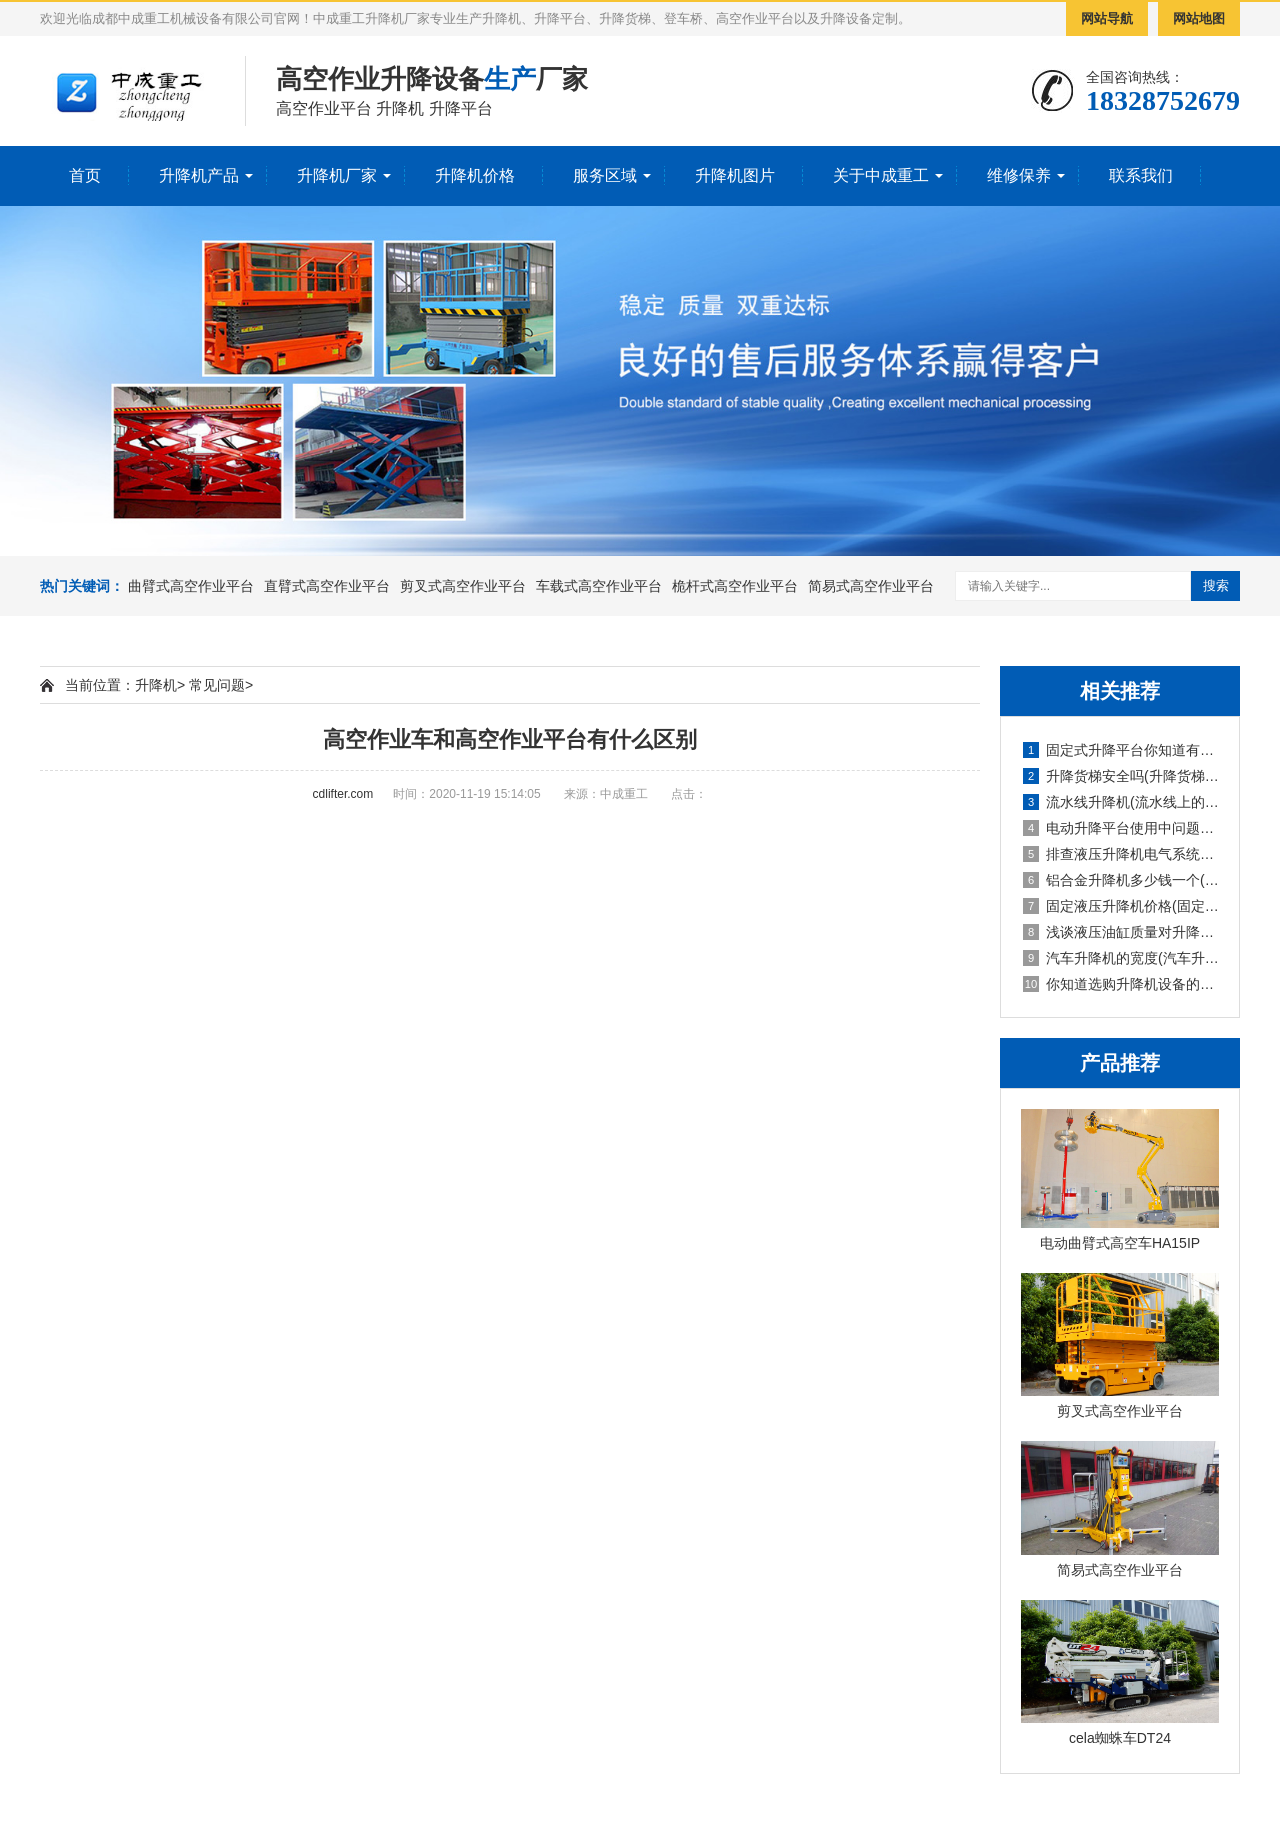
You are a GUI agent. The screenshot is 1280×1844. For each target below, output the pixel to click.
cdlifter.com (343, 794)
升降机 (156, 685)
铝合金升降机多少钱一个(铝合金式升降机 (1121, 880)
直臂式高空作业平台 (327, 586)
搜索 (1216, 585)
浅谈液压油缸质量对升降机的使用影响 (1121, 932)
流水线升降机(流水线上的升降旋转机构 (1121, 802)
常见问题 (217, 685)
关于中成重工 (881, 175)
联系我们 (1141, 175)
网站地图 (1199, 18)
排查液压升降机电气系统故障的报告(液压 (1121, 854)
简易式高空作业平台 (871, 586)
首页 (85, 175)
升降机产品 (199, 175)
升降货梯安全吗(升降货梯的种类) (1121, 776)
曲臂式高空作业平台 (191, 586)
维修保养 (1019, 175)
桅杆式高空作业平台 (735, 586)
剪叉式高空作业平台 (463, 586)
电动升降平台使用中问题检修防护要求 (1121, 828)
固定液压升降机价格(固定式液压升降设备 (1121, 906)
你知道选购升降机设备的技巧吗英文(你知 (1121, 984)
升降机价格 (475, 175)
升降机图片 (735, 175)
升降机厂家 (337, 175)
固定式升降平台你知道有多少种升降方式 (1121, 750)
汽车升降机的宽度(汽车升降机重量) (1121, 958)
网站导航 (1107, 18)
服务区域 (605, 175)
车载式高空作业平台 (599, 586)
